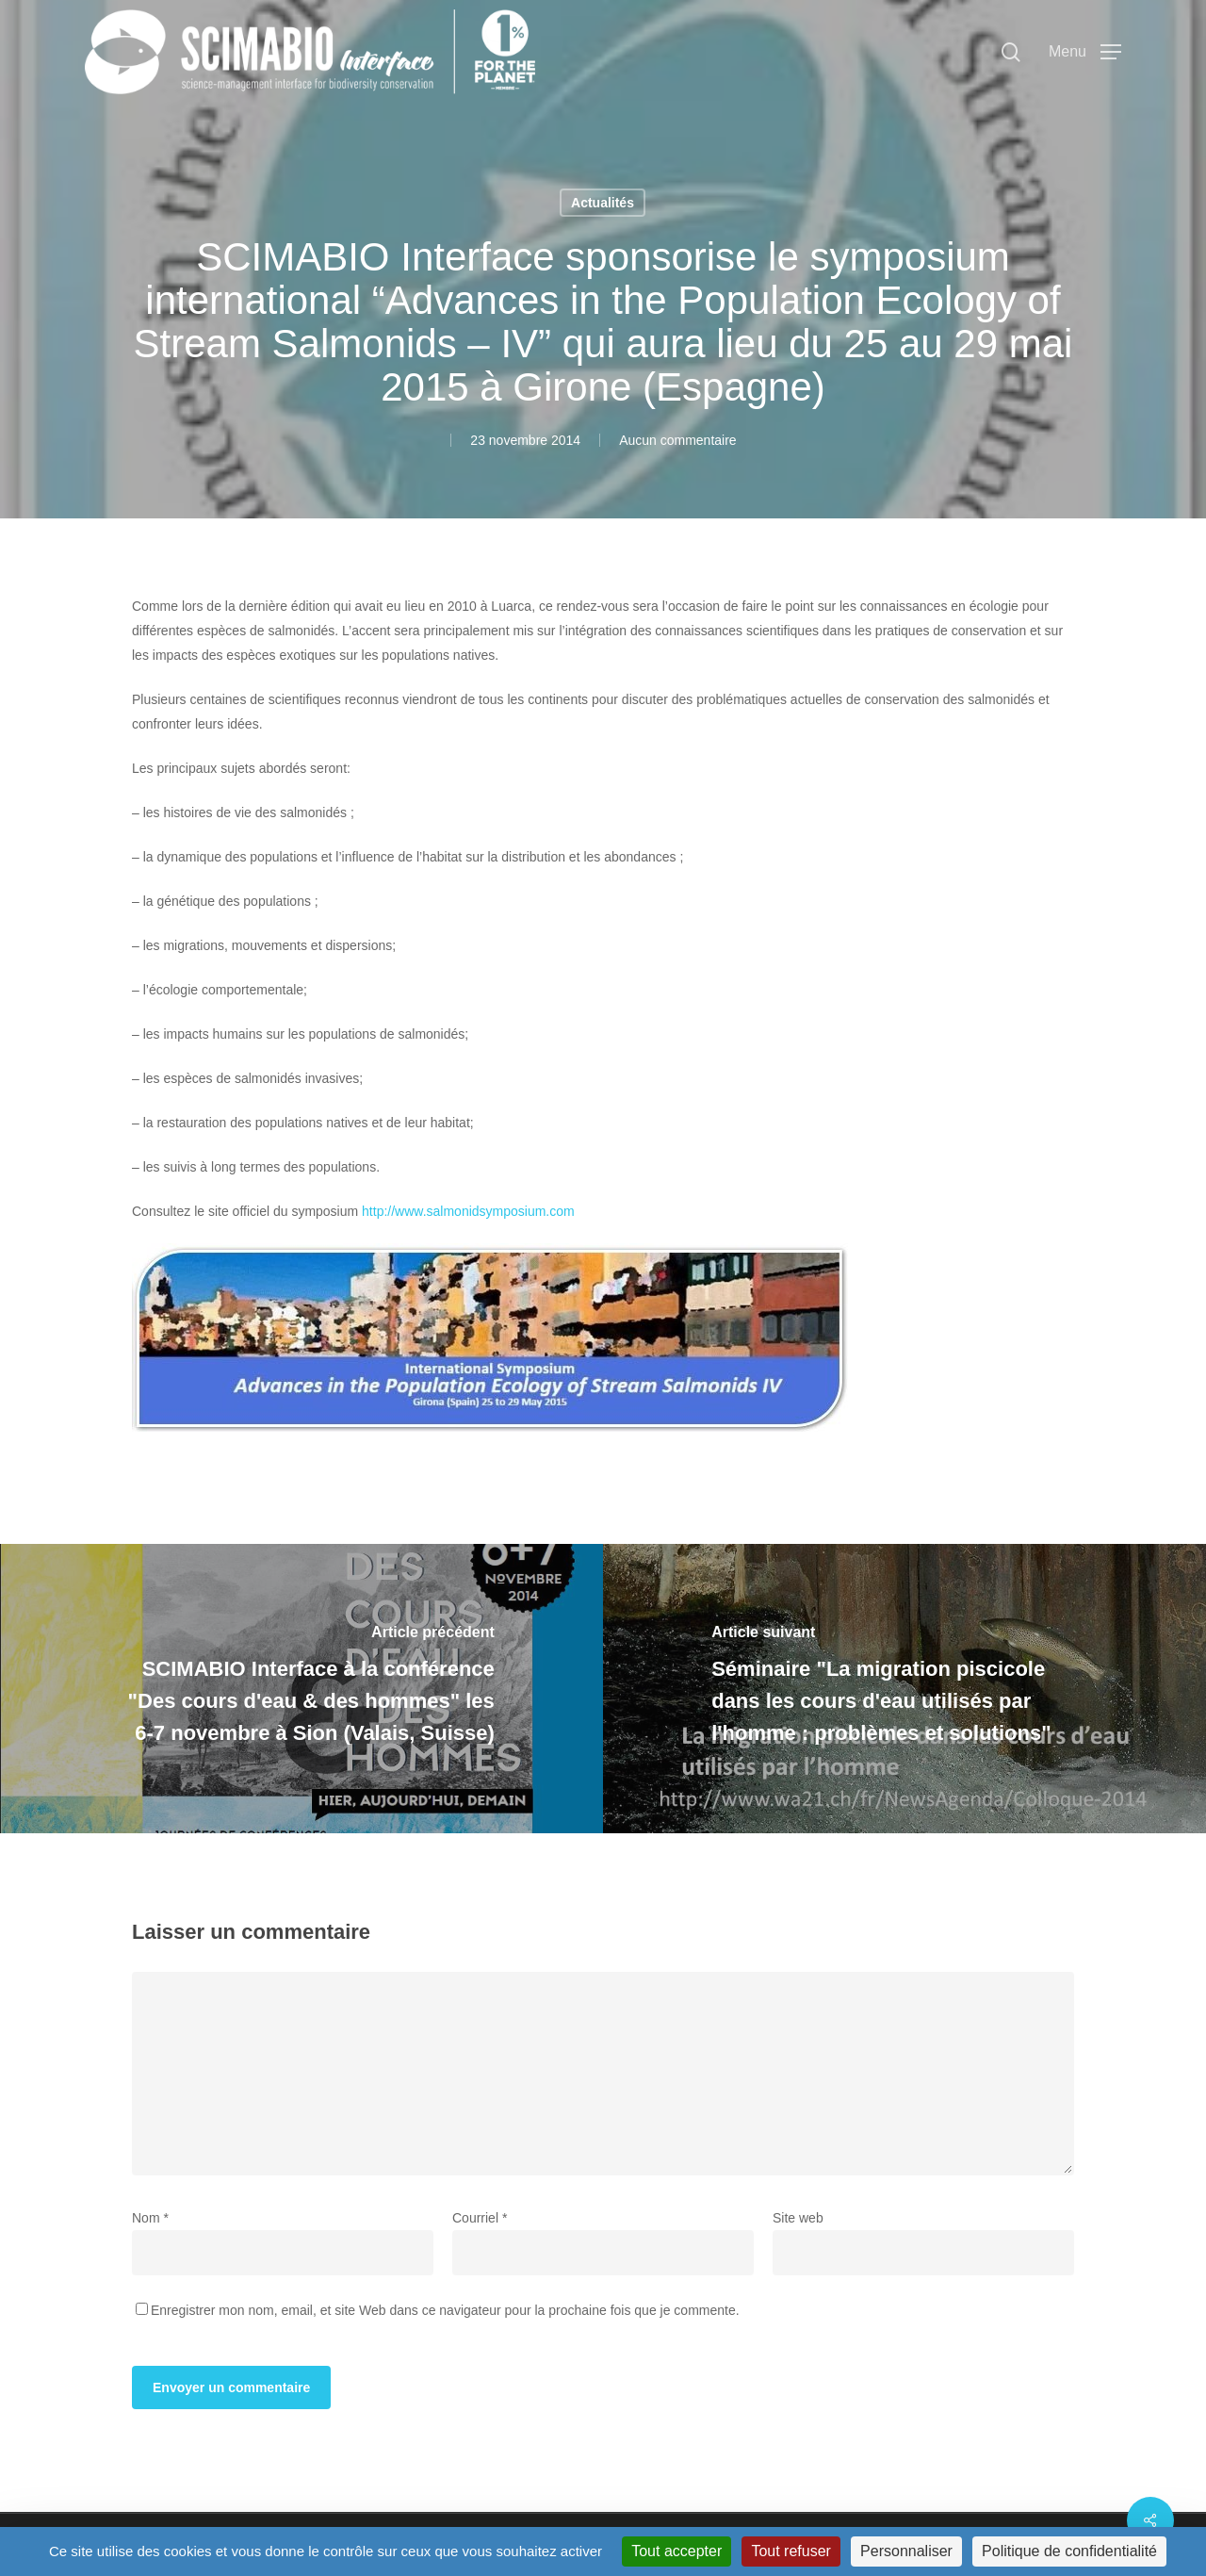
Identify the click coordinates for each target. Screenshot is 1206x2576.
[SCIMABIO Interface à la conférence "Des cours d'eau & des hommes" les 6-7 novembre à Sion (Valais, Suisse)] (301, 1688)
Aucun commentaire (678, 440)
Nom (150, 2217)
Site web (798, 2217)
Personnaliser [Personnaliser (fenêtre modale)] (906, 2551)
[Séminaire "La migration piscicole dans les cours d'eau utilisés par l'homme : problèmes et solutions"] (904, 1688)
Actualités (602, 202)
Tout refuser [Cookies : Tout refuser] (790, 2551)
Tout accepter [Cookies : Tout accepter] (676, 2551)
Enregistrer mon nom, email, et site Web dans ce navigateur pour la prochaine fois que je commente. (445, 2310)
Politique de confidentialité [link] (1069, 2551)
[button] (1085, 52)
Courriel (479, 2217)
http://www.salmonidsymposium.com (468, 1211)
